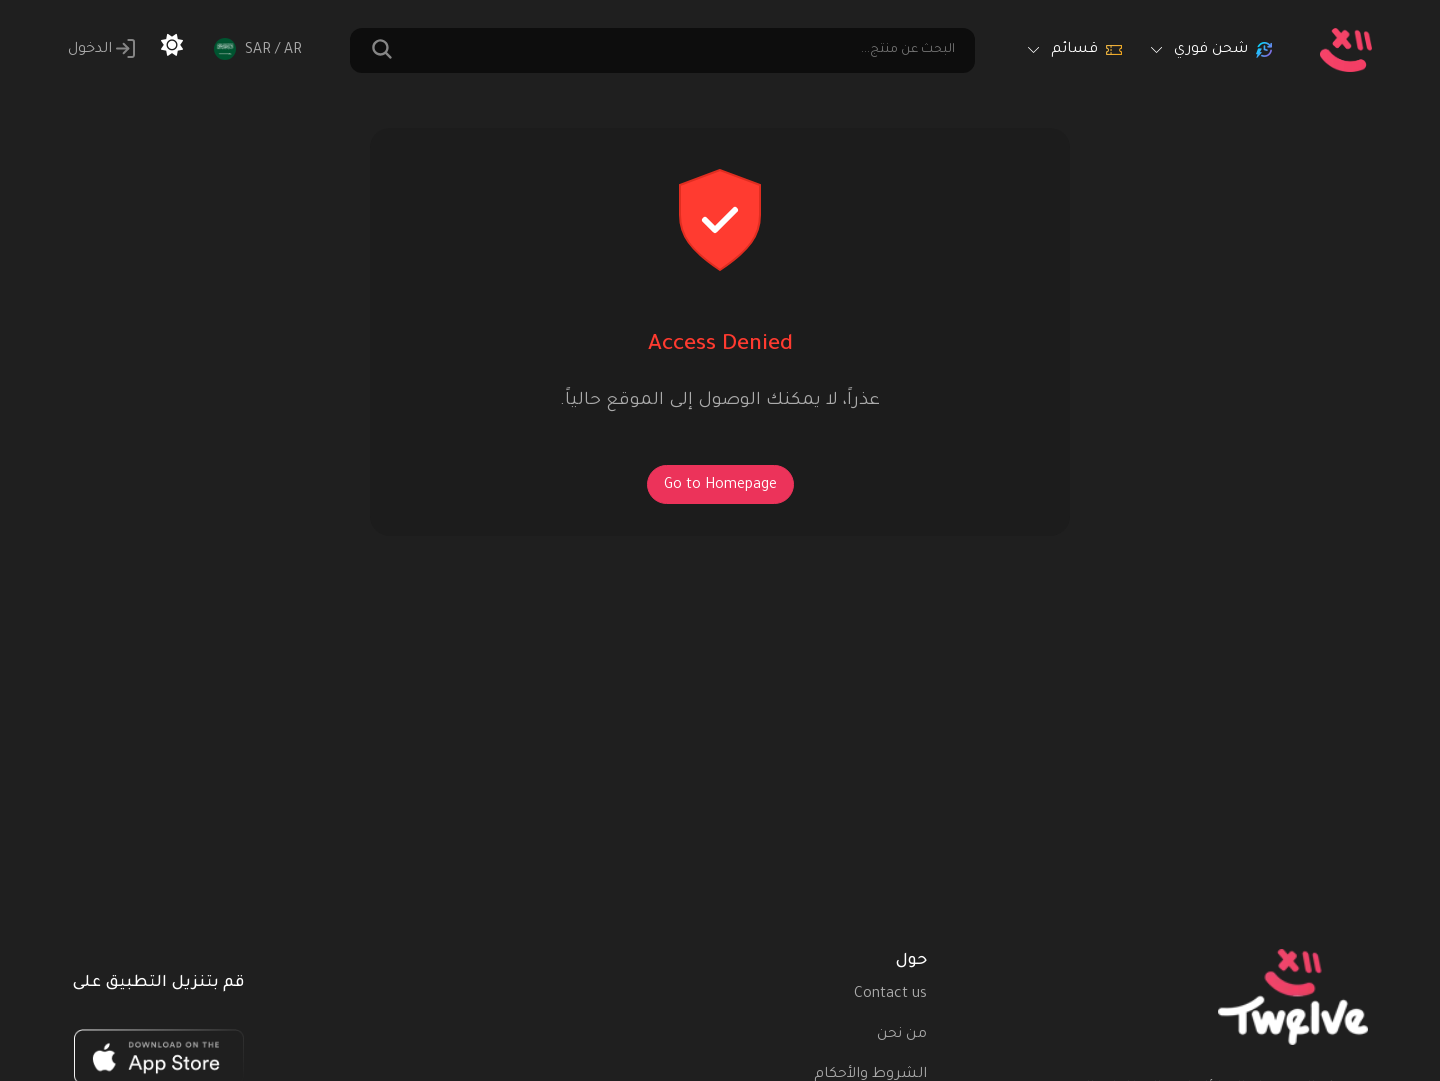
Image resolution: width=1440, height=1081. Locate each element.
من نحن (902, 1035)
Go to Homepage (720, 486)
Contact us (890, 995)
